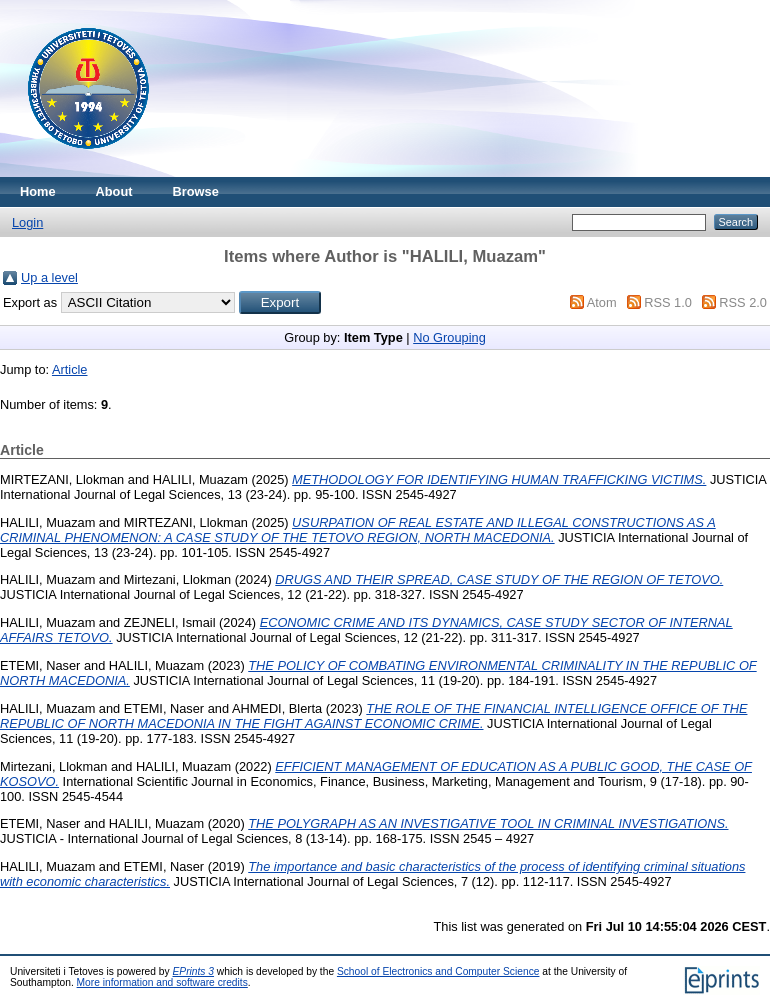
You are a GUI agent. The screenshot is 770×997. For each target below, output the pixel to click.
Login (27, 222)
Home (38, 191)
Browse (196, 191)
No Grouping (449, 337)
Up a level (49, 277)
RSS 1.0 (668, 302)
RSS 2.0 (743, 302)
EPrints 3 (194, 971)
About (114, 191)
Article (70, 369)
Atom (602, 302)
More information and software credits (162, 982)
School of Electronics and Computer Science (438, 971)
